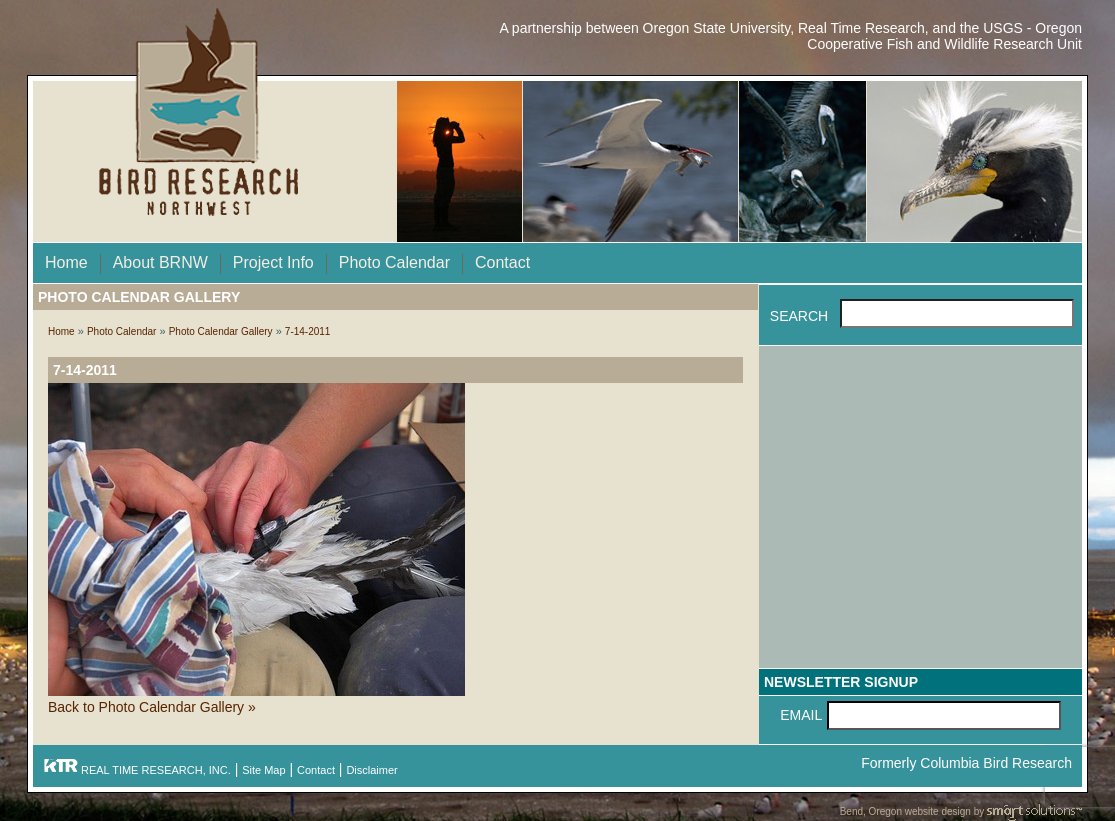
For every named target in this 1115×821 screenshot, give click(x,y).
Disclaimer (371, 770)
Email (801, 715)
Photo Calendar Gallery (221, 331)
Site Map (263, 770)
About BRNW (160, 262)
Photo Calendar (394, 262)
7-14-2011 (308, 331)
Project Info (273, 262)
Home (66, 262)
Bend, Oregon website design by (961, 812)
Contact (502, 262)
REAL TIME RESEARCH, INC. (137, 770)
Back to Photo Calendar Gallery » (152, 707)
